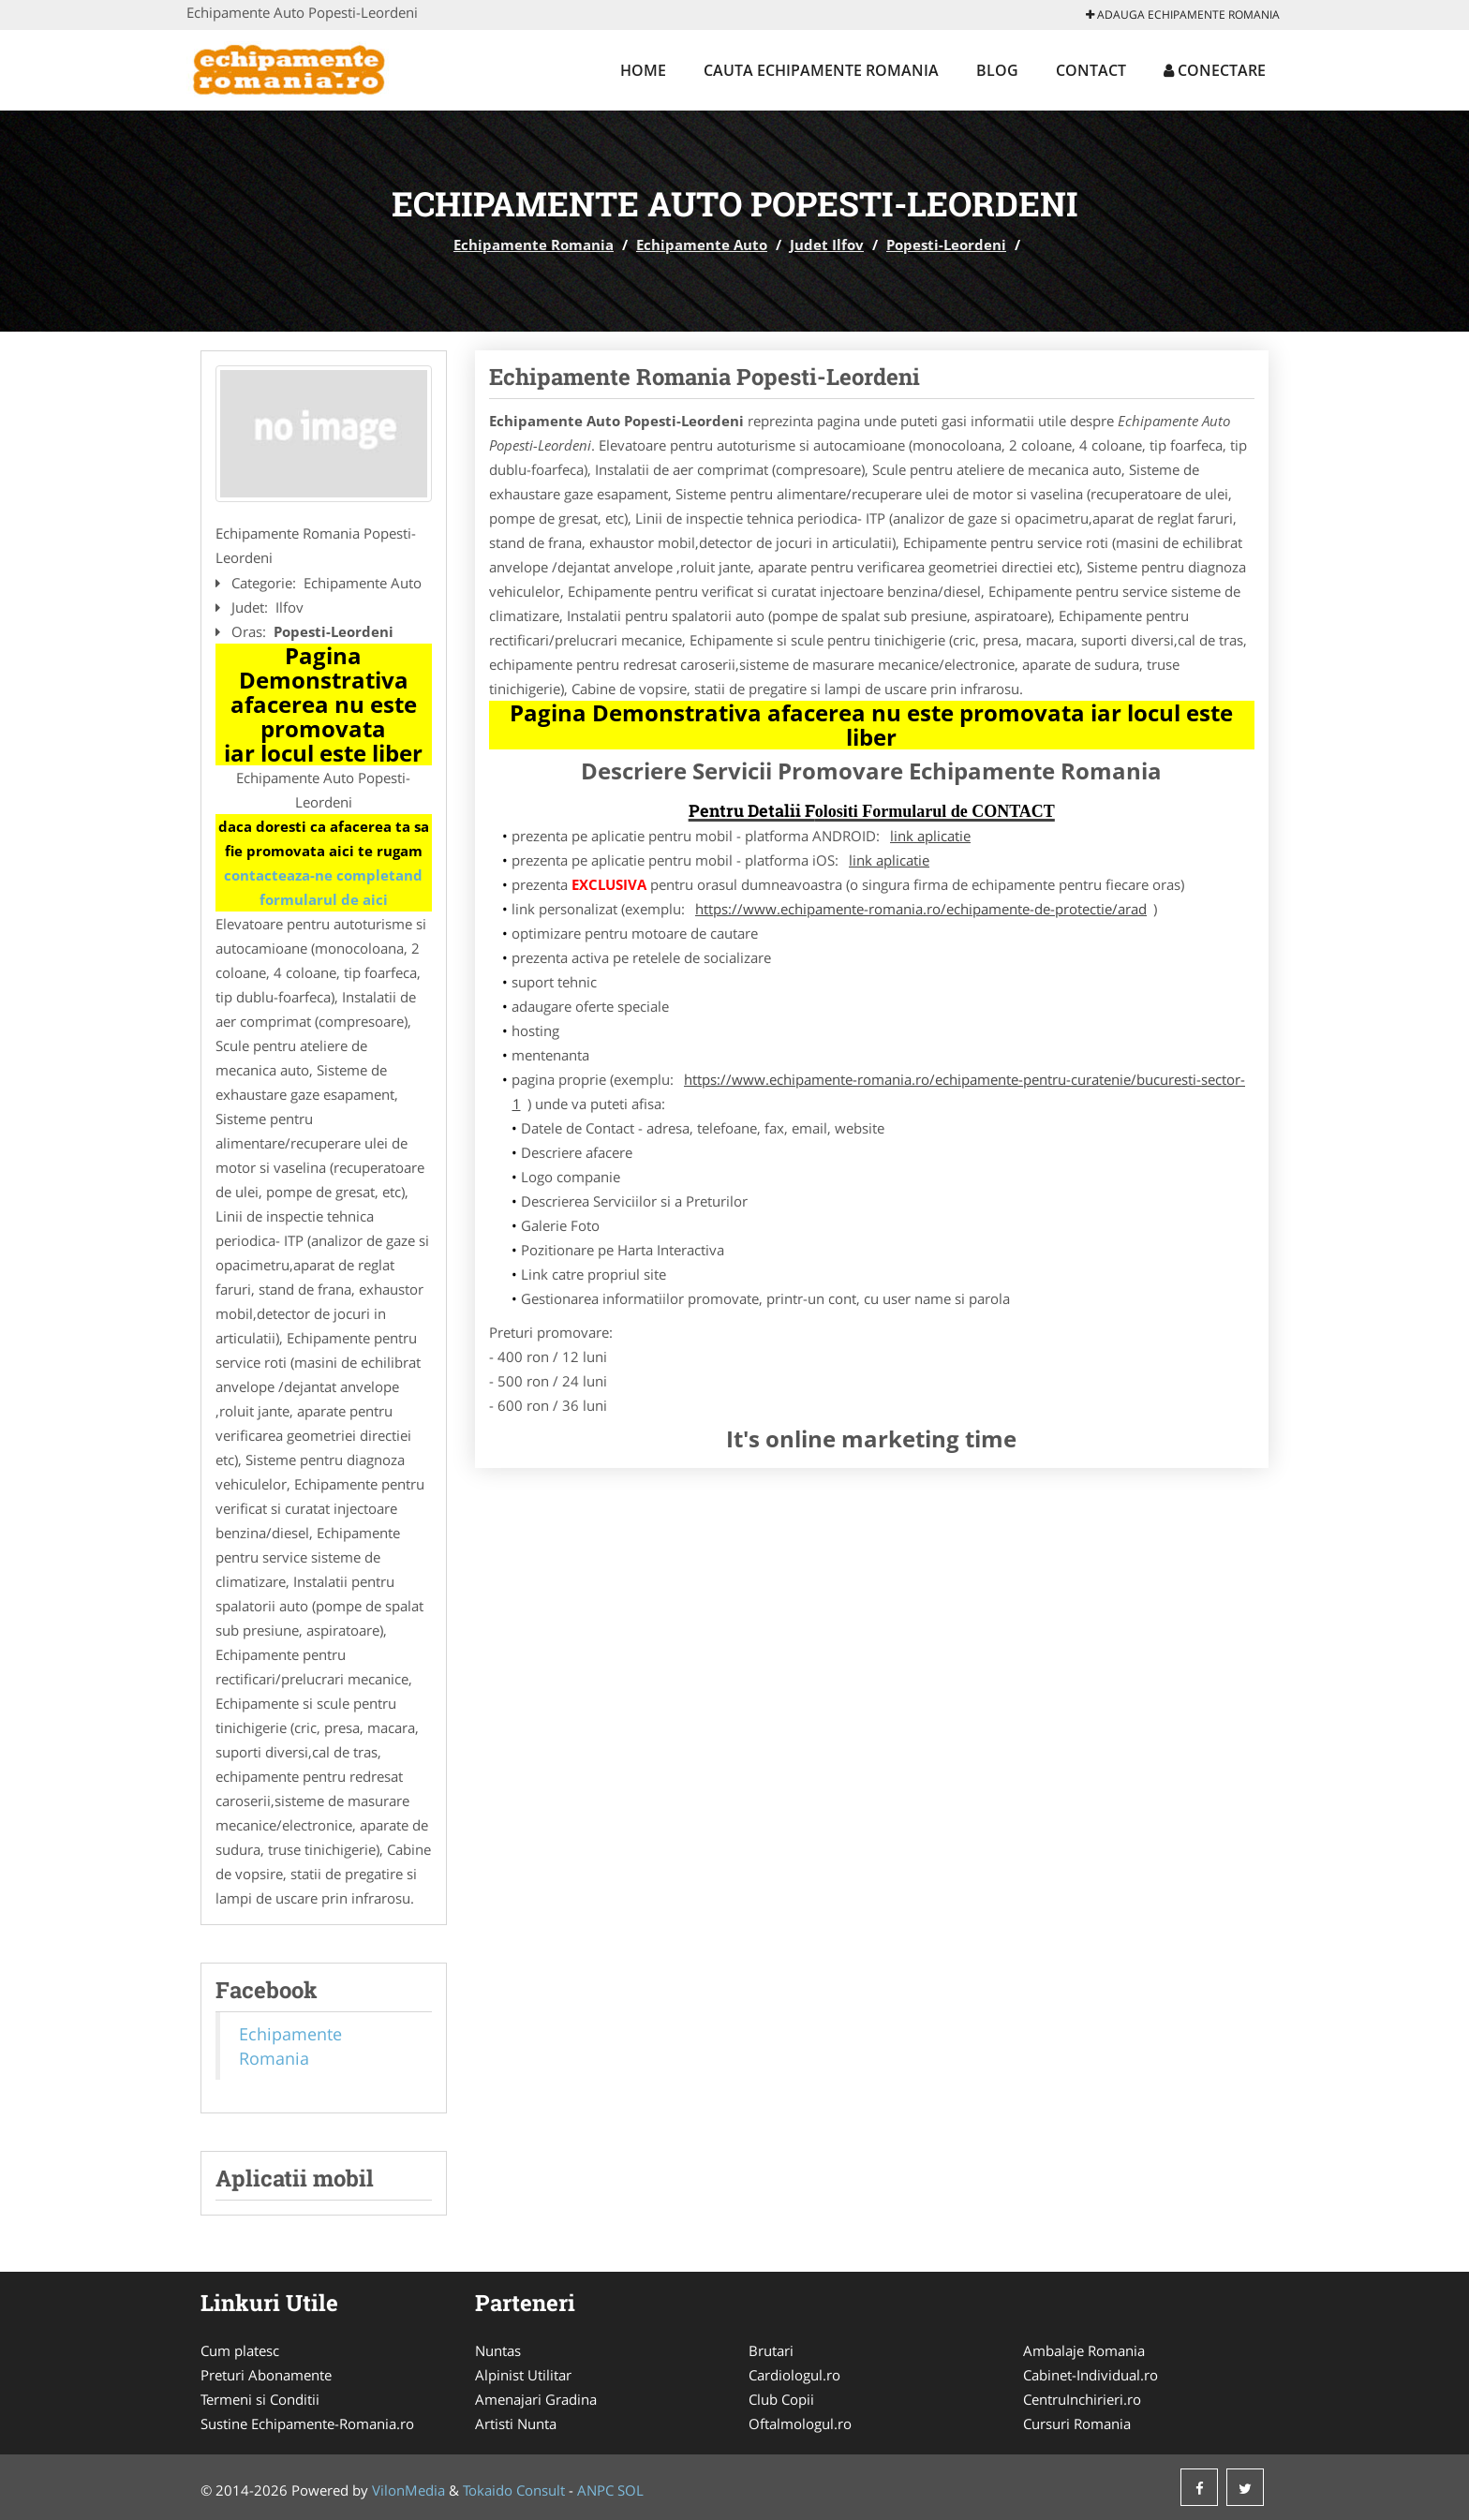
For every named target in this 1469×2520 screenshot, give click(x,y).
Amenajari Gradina (536, 2399)
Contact (1091, 70)
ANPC (595, 2490)
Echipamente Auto (701, 244)
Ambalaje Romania (1084, 2350)
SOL (630, 2490)
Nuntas (498, 2350)
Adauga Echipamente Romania (1183, 14)
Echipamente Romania (533, 244)
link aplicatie (930, 835)
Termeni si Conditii (259, 2399)
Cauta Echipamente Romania (821, 70)
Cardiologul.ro (794, 2374)
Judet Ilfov (827, 244)
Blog (997, 70)
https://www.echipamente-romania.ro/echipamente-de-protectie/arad (921, 908)
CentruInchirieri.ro (1082, 2399)
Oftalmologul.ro (800, 2423)
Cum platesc (239, 2350)
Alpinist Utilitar (523, 2374)
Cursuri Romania (1077, 2423)
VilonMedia (408, 2490)
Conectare (1215, 70)
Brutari (771, 2350)
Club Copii (781, 2399)
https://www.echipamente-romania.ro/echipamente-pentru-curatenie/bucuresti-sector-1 (879, 1091)
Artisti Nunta (515, 2423)
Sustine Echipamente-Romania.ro (307, 2423)
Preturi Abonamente (266, 2374)
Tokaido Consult (514, 2490)
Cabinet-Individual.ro (1090, 2374)
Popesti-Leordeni (946, 244)
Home (643, 70)
